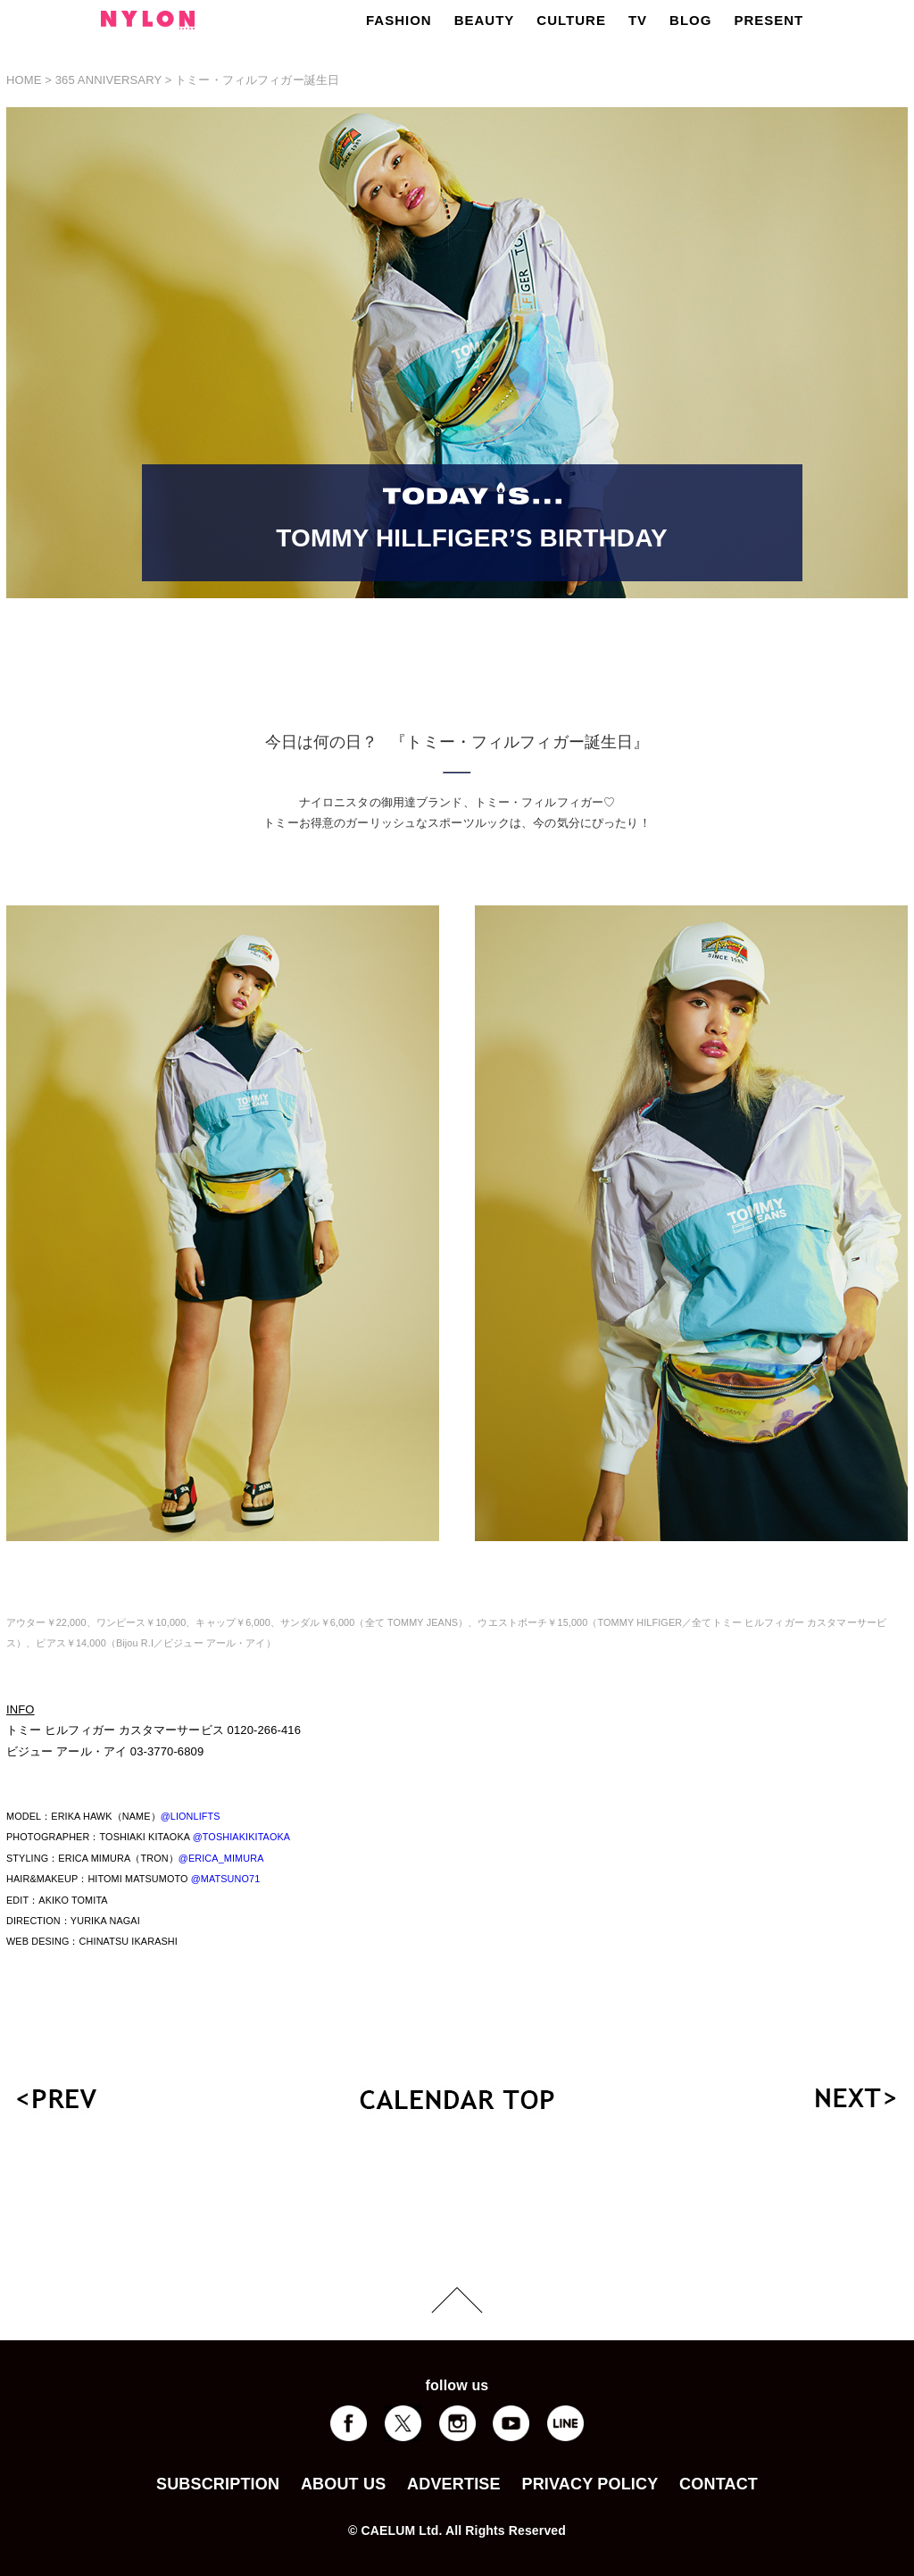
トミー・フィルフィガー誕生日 (257, 80)
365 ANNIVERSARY (108, 80)
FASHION (399, 20)
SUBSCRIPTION (217, 2484)
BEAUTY (484, 20)
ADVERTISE (454, 2484)
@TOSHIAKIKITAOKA (242, 1836)
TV (637, 20)
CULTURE (571, 20)
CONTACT (718, 2484)
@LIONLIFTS (190, 1816)
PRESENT (768, 20)
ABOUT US (343, 2484)
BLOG (690, 20)
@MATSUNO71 (226, 1878)
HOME (24, 80)
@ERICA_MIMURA (221, 1858)
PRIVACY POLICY (589, 2484)
